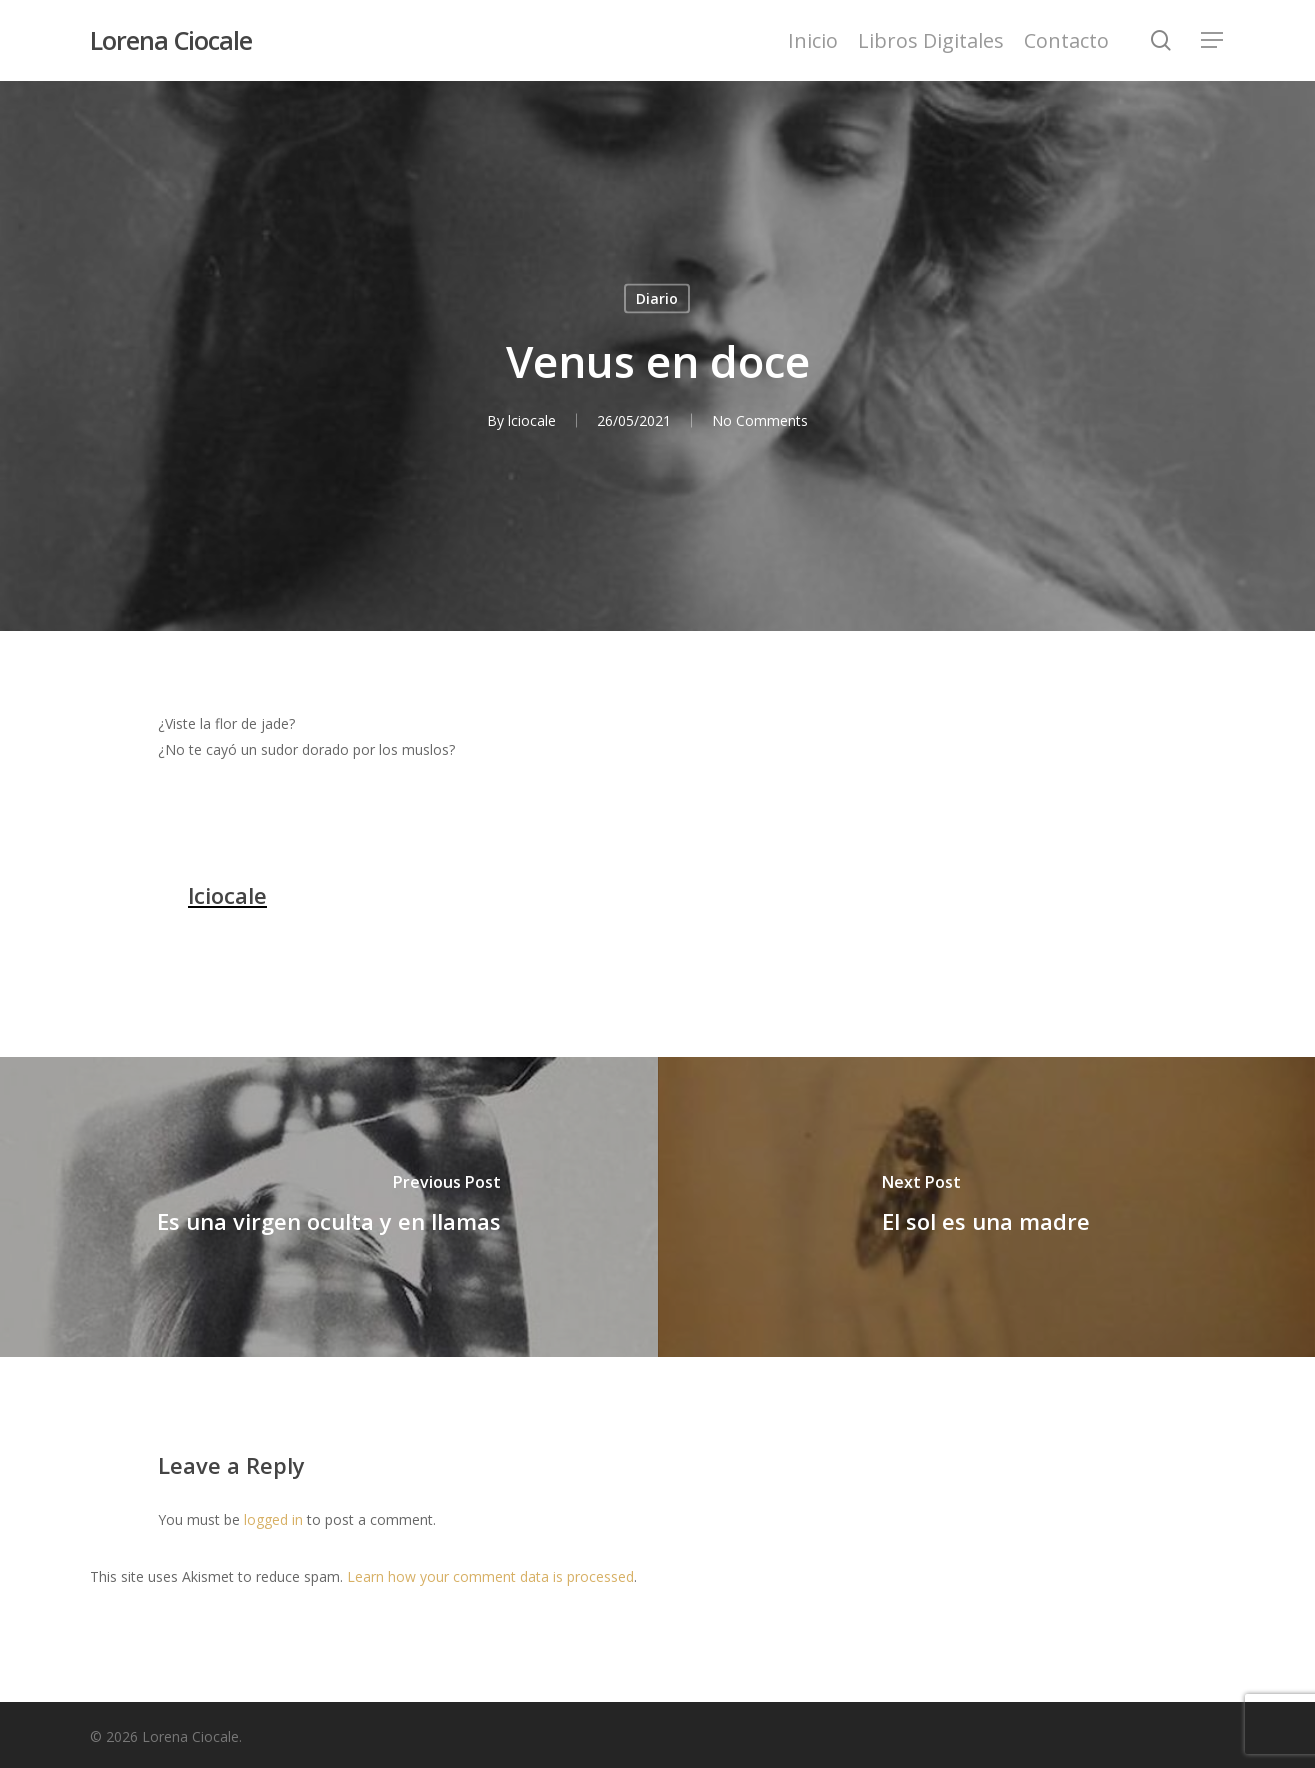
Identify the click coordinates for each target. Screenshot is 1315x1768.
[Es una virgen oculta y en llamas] (329, 1207)
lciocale (532, 420)
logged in (273, 1519)
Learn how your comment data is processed (490, 1576)
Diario (657, 298)
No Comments (760, 420)
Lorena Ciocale (171, 40)
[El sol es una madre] (987, 1207)
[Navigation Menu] (1213, 40)
